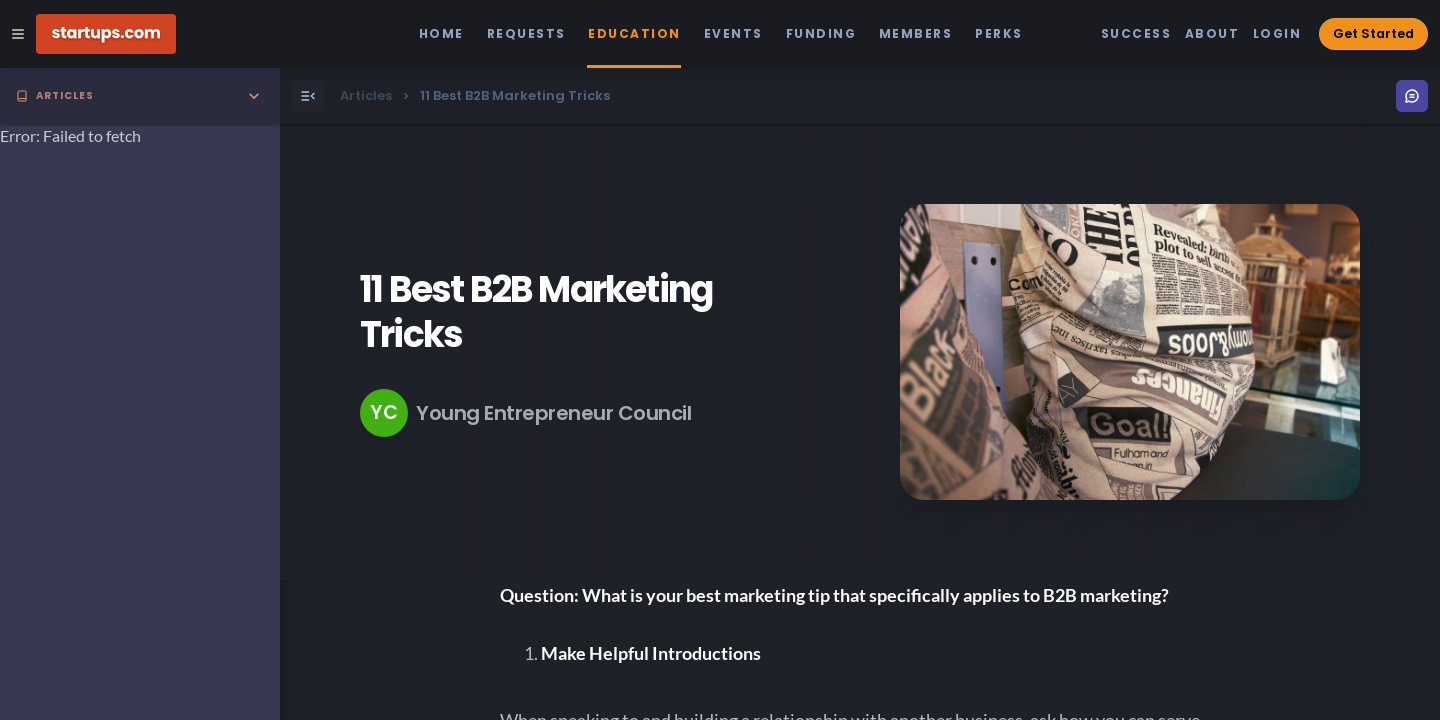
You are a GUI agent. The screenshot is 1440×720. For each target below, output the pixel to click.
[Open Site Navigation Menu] (18, 34)
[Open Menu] (308, 96)
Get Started (1373, 33)
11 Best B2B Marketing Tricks (536, 312)
